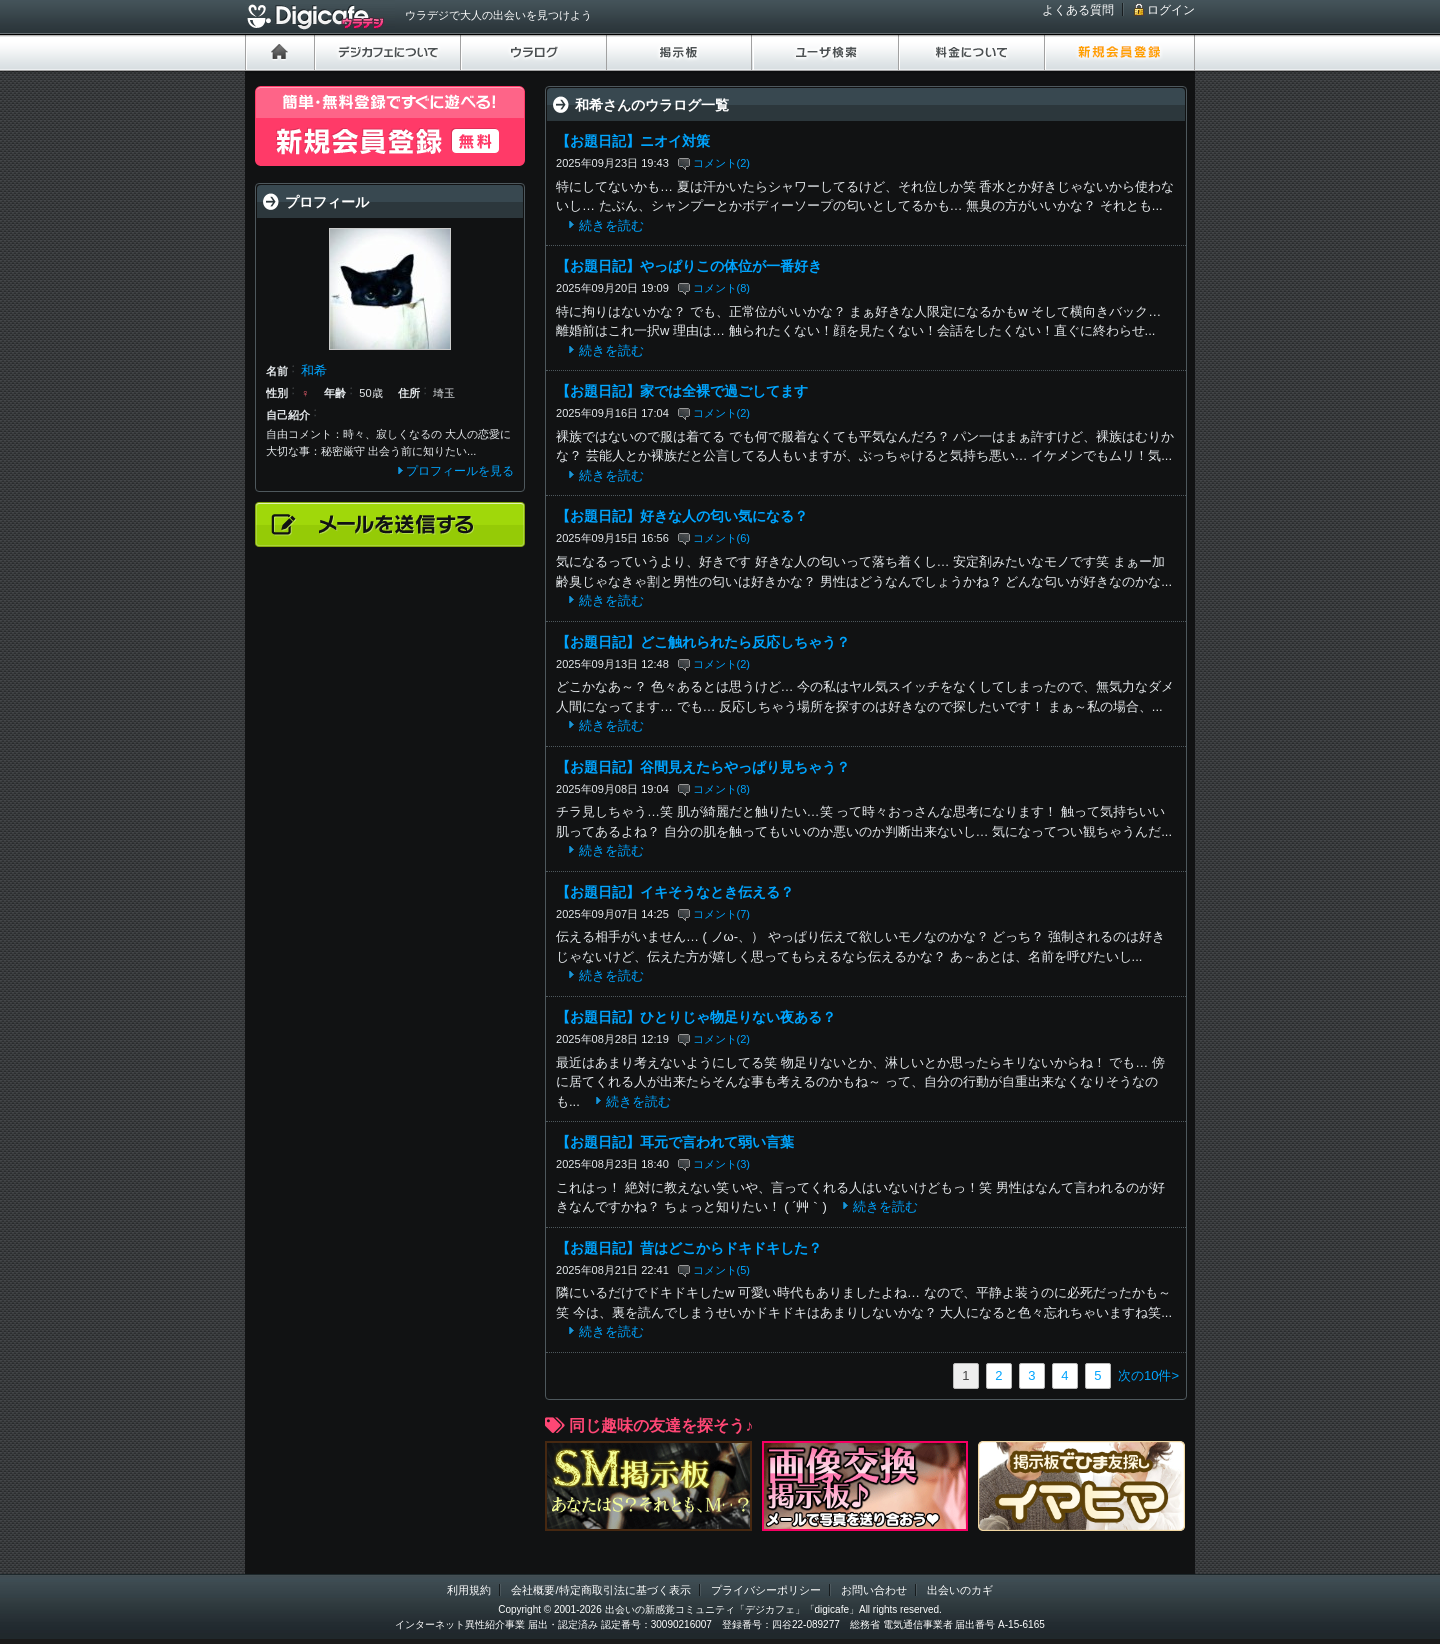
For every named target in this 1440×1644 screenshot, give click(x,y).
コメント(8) (722, 288)
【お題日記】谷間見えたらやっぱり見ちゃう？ (703, 767)
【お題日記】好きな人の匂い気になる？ (682, 516)
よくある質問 (1078, 10)
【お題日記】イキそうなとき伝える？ (675, 892)
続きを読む (611, 225)
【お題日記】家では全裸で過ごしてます (682, 391)
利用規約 (469, 1590)
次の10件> (1148, 1375)
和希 (314, 370)
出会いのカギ (960, 1590)
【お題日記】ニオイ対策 (633, 141)
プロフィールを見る (460, 471)
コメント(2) (722, 163)
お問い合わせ (874, 1590)
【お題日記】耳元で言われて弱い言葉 (675, 1142)
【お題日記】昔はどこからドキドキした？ (689, 1248)
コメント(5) (722, 1270)
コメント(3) (722, 1164)
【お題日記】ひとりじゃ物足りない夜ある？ (696, 1017)
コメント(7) (722, 914)
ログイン (1171, 10)
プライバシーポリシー (766, 1590)
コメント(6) (722, 538)
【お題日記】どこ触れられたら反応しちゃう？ (703, 642)
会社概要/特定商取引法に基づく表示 (600, 1590)
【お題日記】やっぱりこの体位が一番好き (689, 266)
